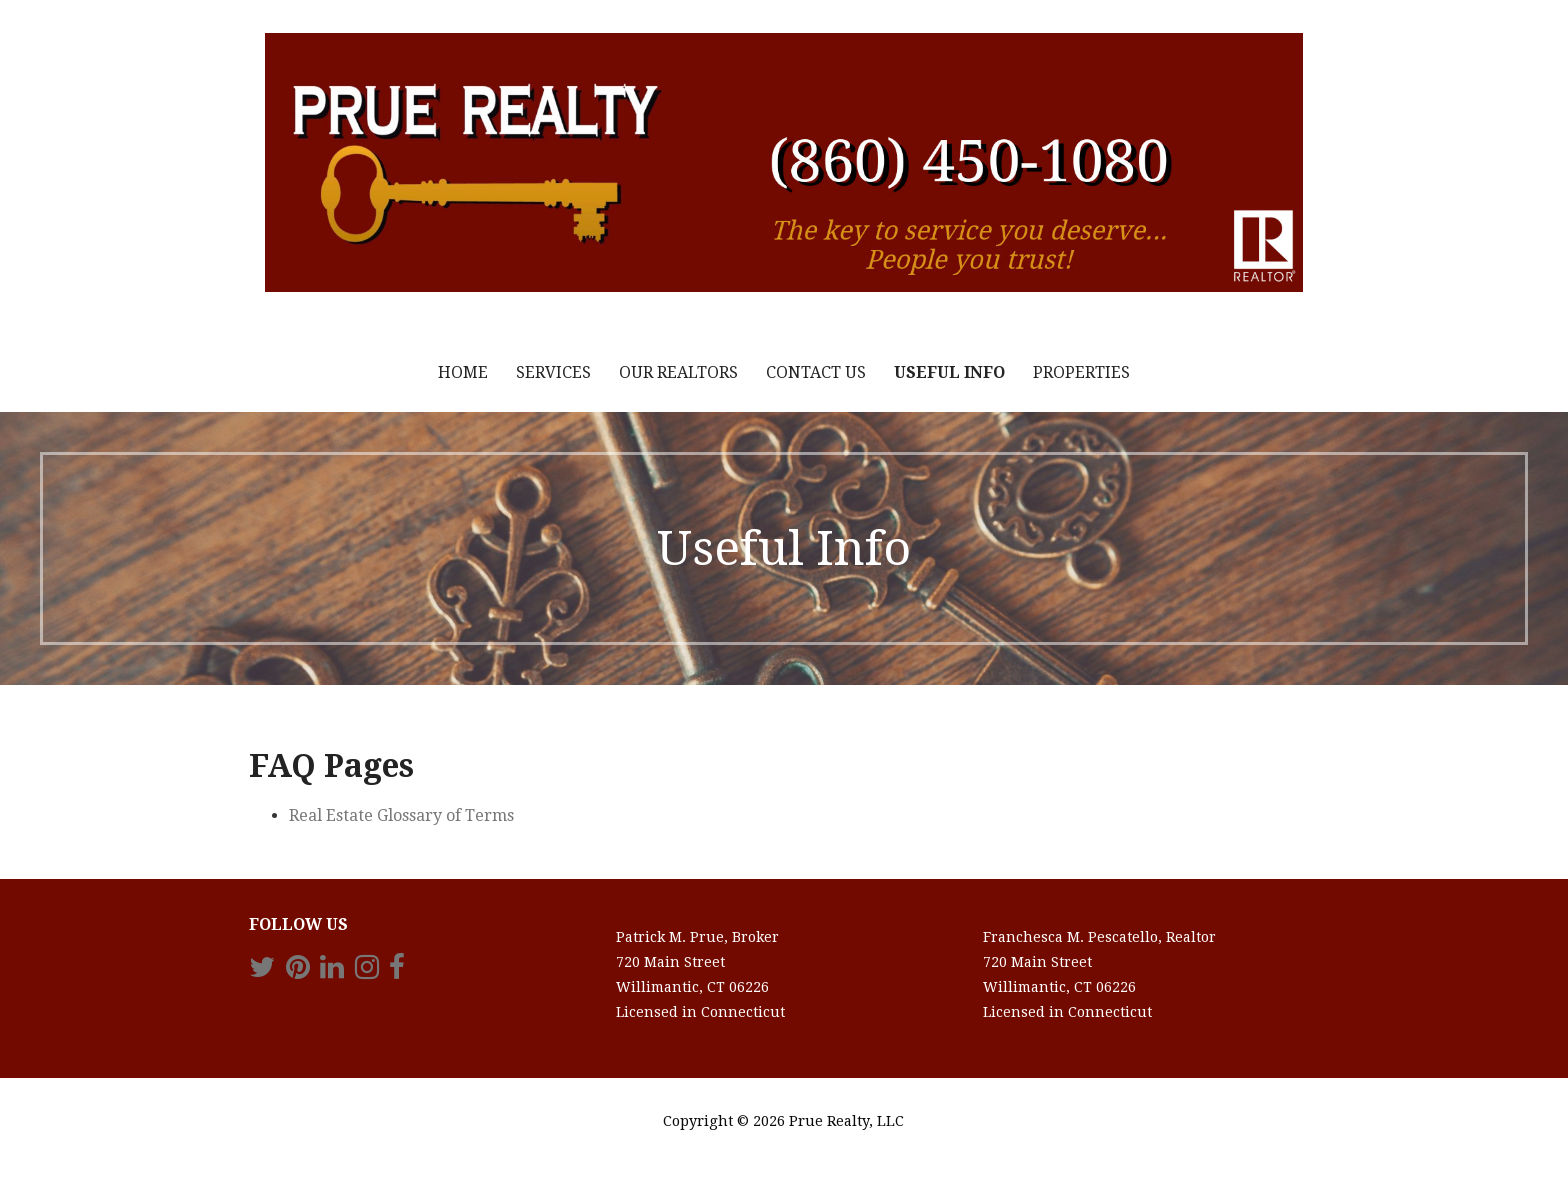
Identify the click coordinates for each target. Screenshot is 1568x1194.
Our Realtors (678, 372)
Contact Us (816, 372)
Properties (1081, 372)
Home (463, 372)
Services (553, 372)
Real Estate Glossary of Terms (401, 815)
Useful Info (949, 372)
